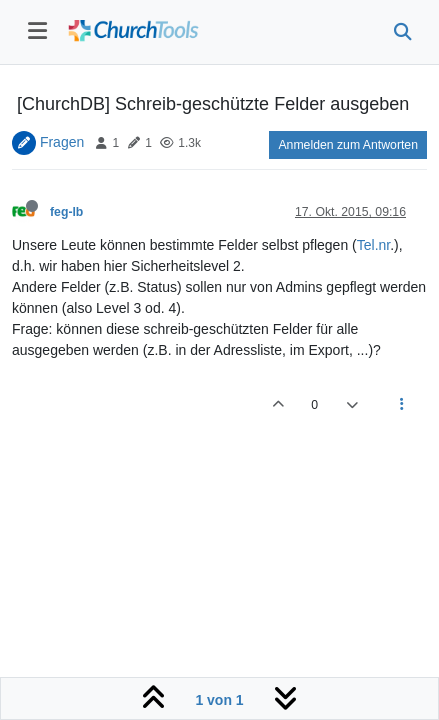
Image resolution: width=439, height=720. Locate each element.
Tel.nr (373, 245)
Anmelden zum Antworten (348, 145)
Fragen (62, 142)
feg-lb (66, 212)
